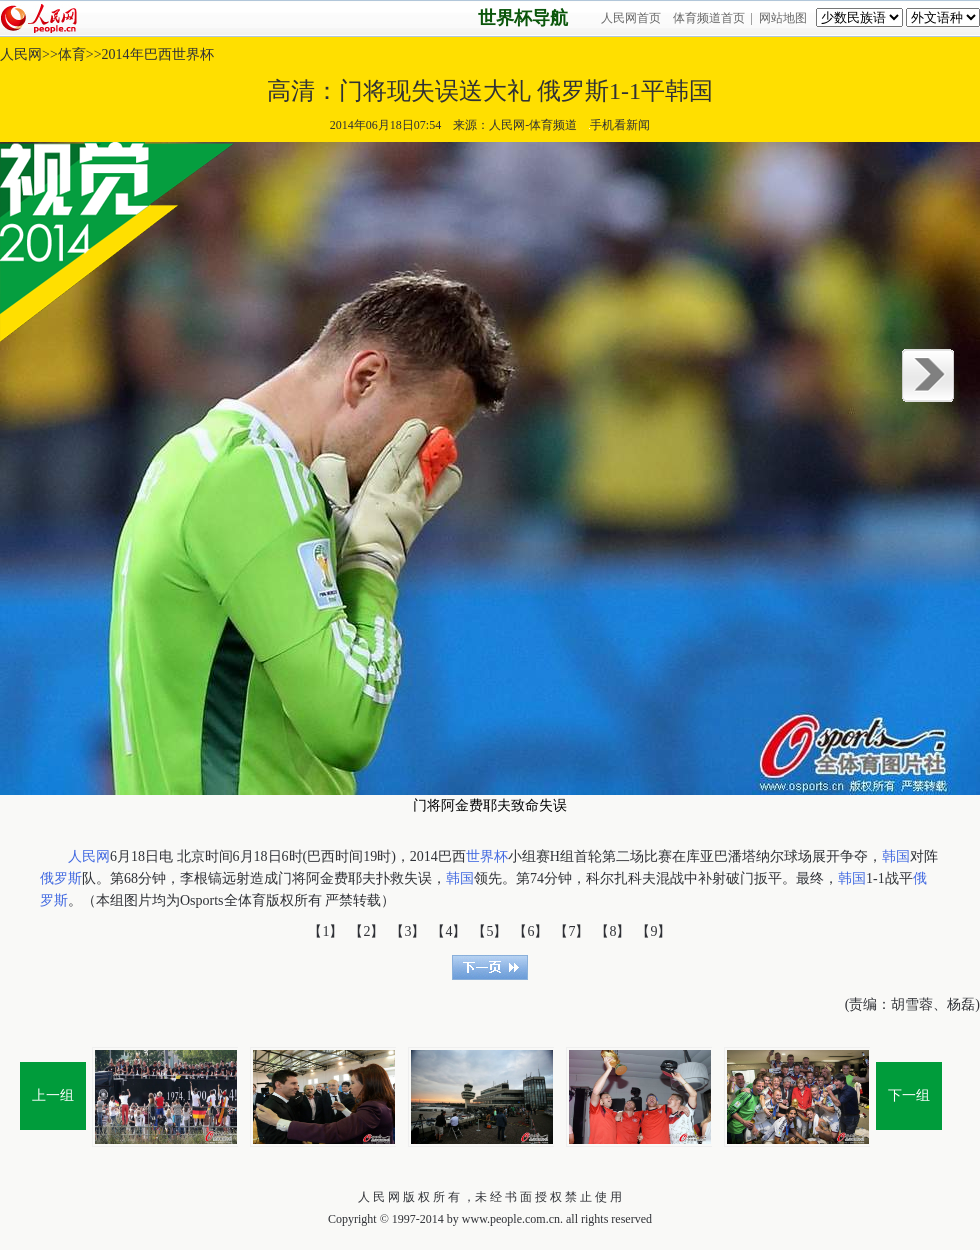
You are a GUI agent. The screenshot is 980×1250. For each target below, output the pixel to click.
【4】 (448, 931)
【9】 (653, 931)
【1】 (325, 931)
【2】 (366, 931)
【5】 (489, 931)
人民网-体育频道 (533, 125)
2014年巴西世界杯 (158, 54)
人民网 (21, 54)
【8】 (612, 931)
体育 (72, 54)
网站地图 (783, 18)
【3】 (407, 931)
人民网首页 (631, 18)
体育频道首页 (709, 18)
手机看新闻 (619, 125)
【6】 (530, 931)
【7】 (571, 931)
